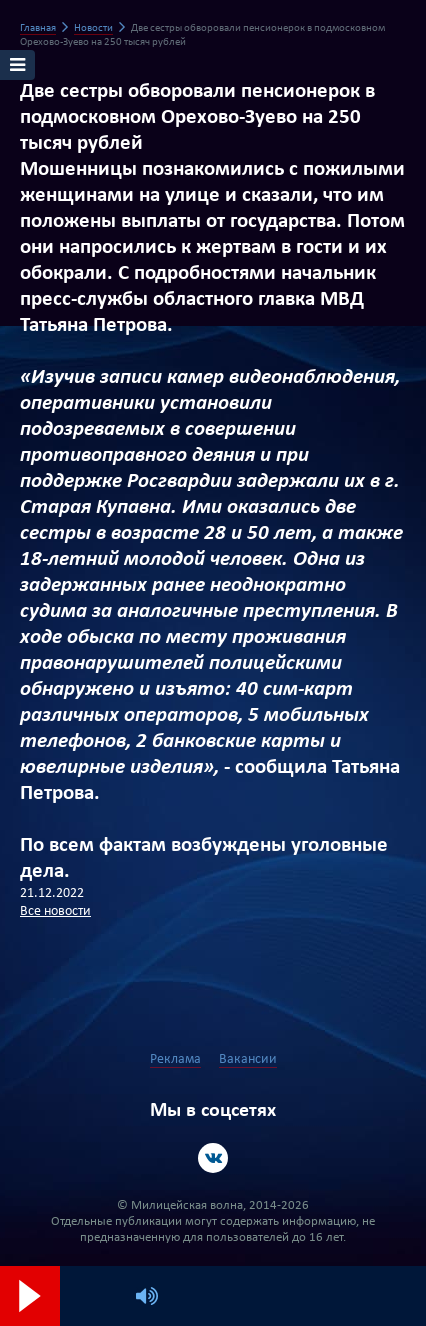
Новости (93, 28)
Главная (38, 28)
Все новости (55, 911)
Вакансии (248, 1059)
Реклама (175, 1059)
